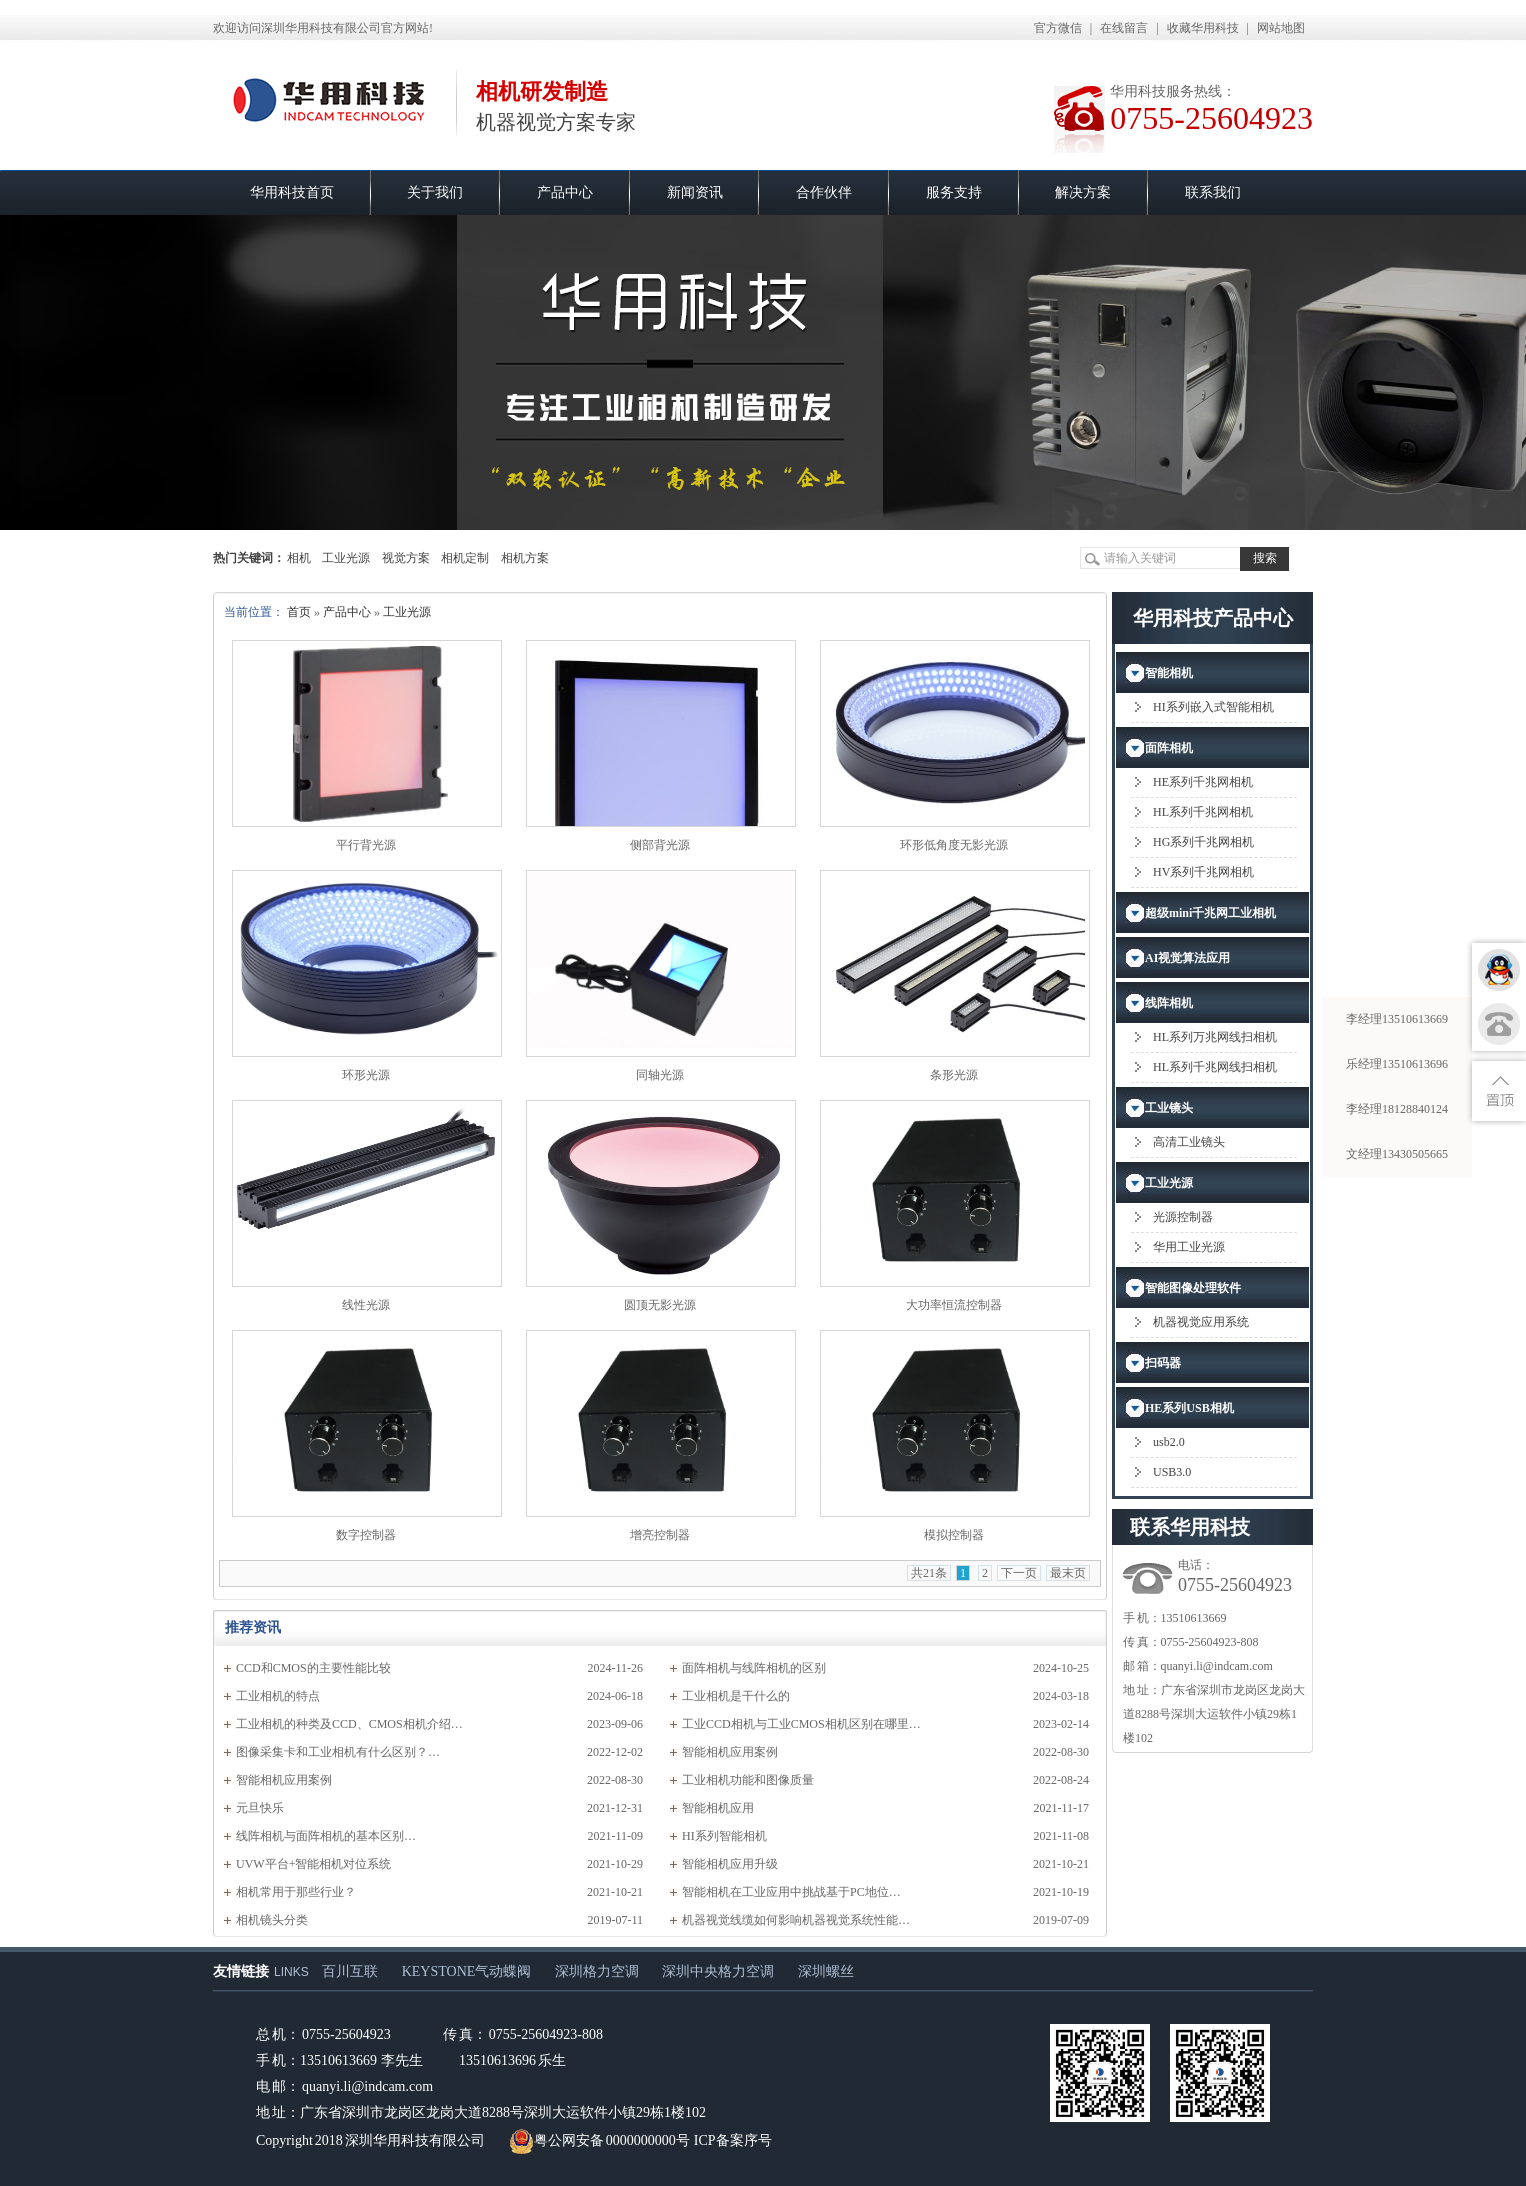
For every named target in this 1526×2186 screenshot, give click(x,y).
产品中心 (565, 192)
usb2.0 (1169, 1442)
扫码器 (1163, 1363)
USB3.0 (1172, 1472)
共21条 (929, 1573)
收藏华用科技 (1203, 28)
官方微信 (1058, 28)
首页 (299, 612)
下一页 (1019, 1573)
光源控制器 (1183, 1217)
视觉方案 (406, 558)
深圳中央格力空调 (718, 1971)
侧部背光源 (660, 845)
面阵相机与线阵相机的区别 (754, 1668)
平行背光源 (366, 845)
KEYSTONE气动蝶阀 (467, 1971)
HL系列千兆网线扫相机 (1215, 1067)
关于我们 (435, 192)
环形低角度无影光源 (954, 845)
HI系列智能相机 (724, 1836)
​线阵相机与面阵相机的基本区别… (326, 1836)
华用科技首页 (292, 192)
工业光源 (346, 558)
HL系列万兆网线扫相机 (1215, 1037)
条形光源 (954, 1075)
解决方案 (1083, 192)
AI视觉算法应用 (1187, 958)
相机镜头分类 (272, 1920)
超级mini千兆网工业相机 (1210, 913)
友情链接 (241, 1971)
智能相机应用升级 (730, 1864)
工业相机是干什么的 (736, 1696)
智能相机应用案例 (730, 1752)
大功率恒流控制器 (954, 1305)
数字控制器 (366, 1535)
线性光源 (366, 1305)
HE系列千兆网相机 (1203, 782)
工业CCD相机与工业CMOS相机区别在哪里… (801, 1724)
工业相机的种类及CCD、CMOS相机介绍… (349, 1724)
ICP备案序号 (733, 2140)
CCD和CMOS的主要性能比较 (313, 1668)
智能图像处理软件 (1193, 1288)
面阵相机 (1169, 748)
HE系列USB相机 (1189, 1408)
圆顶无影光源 (660, 1305)
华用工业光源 (1189, 1247)
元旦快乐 (260, 1808)
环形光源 (366, 1075)
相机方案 (525, 558)
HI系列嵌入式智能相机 (1213, 707)
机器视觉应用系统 (1201, 1322)
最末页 (1068, 1573)
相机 (299, 558)
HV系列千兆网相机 (1203, 872)
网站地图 (1281, 28)
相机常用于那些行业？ (296, 1892)
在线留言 (1124, 28)
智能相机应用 (718, 1808)
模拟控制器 (954, 1535)
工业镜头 (1169, 1108)
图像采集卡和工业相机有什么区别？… (338, 1752)
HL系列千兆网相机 (1203, 812)
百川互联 (350, 1971)
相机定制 (465, 558)
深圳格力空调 (597, 1971)
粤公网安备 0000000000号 (599, 2140)
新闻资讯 (695, 192)
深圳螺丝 (826, 1971)
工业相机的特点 (278, 1696)
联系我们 (1213, 192)
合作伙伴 (824, 192)
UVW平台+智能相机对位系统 (313, 1864)
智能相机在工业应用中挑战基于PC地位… (791, 1892)
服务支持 (954, 192)
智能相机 (1169, 673)
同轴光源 (660, 1075)
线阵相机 (1169, 1003)
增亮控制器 (660, 1535)
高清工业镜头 (1189, 1142)
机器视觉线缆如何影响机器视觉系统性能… (796, 1920)
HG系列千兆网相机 (1203, 842)
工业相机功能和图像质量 (748, 1780)
